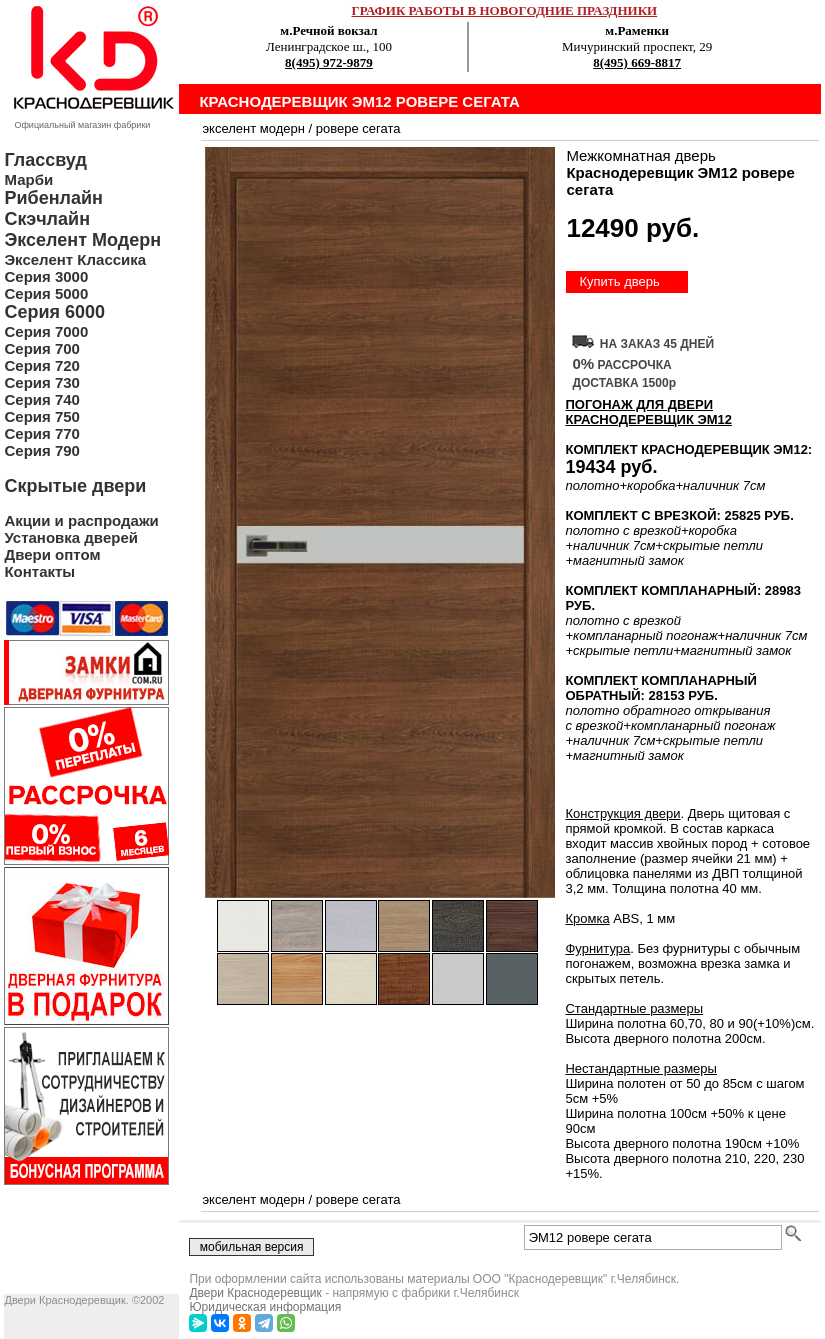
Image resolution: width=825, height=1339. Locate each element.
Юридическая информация (265, 1307)
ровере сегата (358, 128)
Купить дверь (619, 281)
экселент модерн (253, 128)
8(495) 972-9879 (329, 62)
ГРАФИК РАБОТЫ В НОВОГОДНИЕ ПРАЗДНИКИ (505, 10)
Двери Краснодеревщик (255, 1293)
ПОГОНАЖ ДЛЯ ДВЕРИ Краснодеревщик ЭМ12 (648, 412)
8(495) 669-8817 (637, 62)
